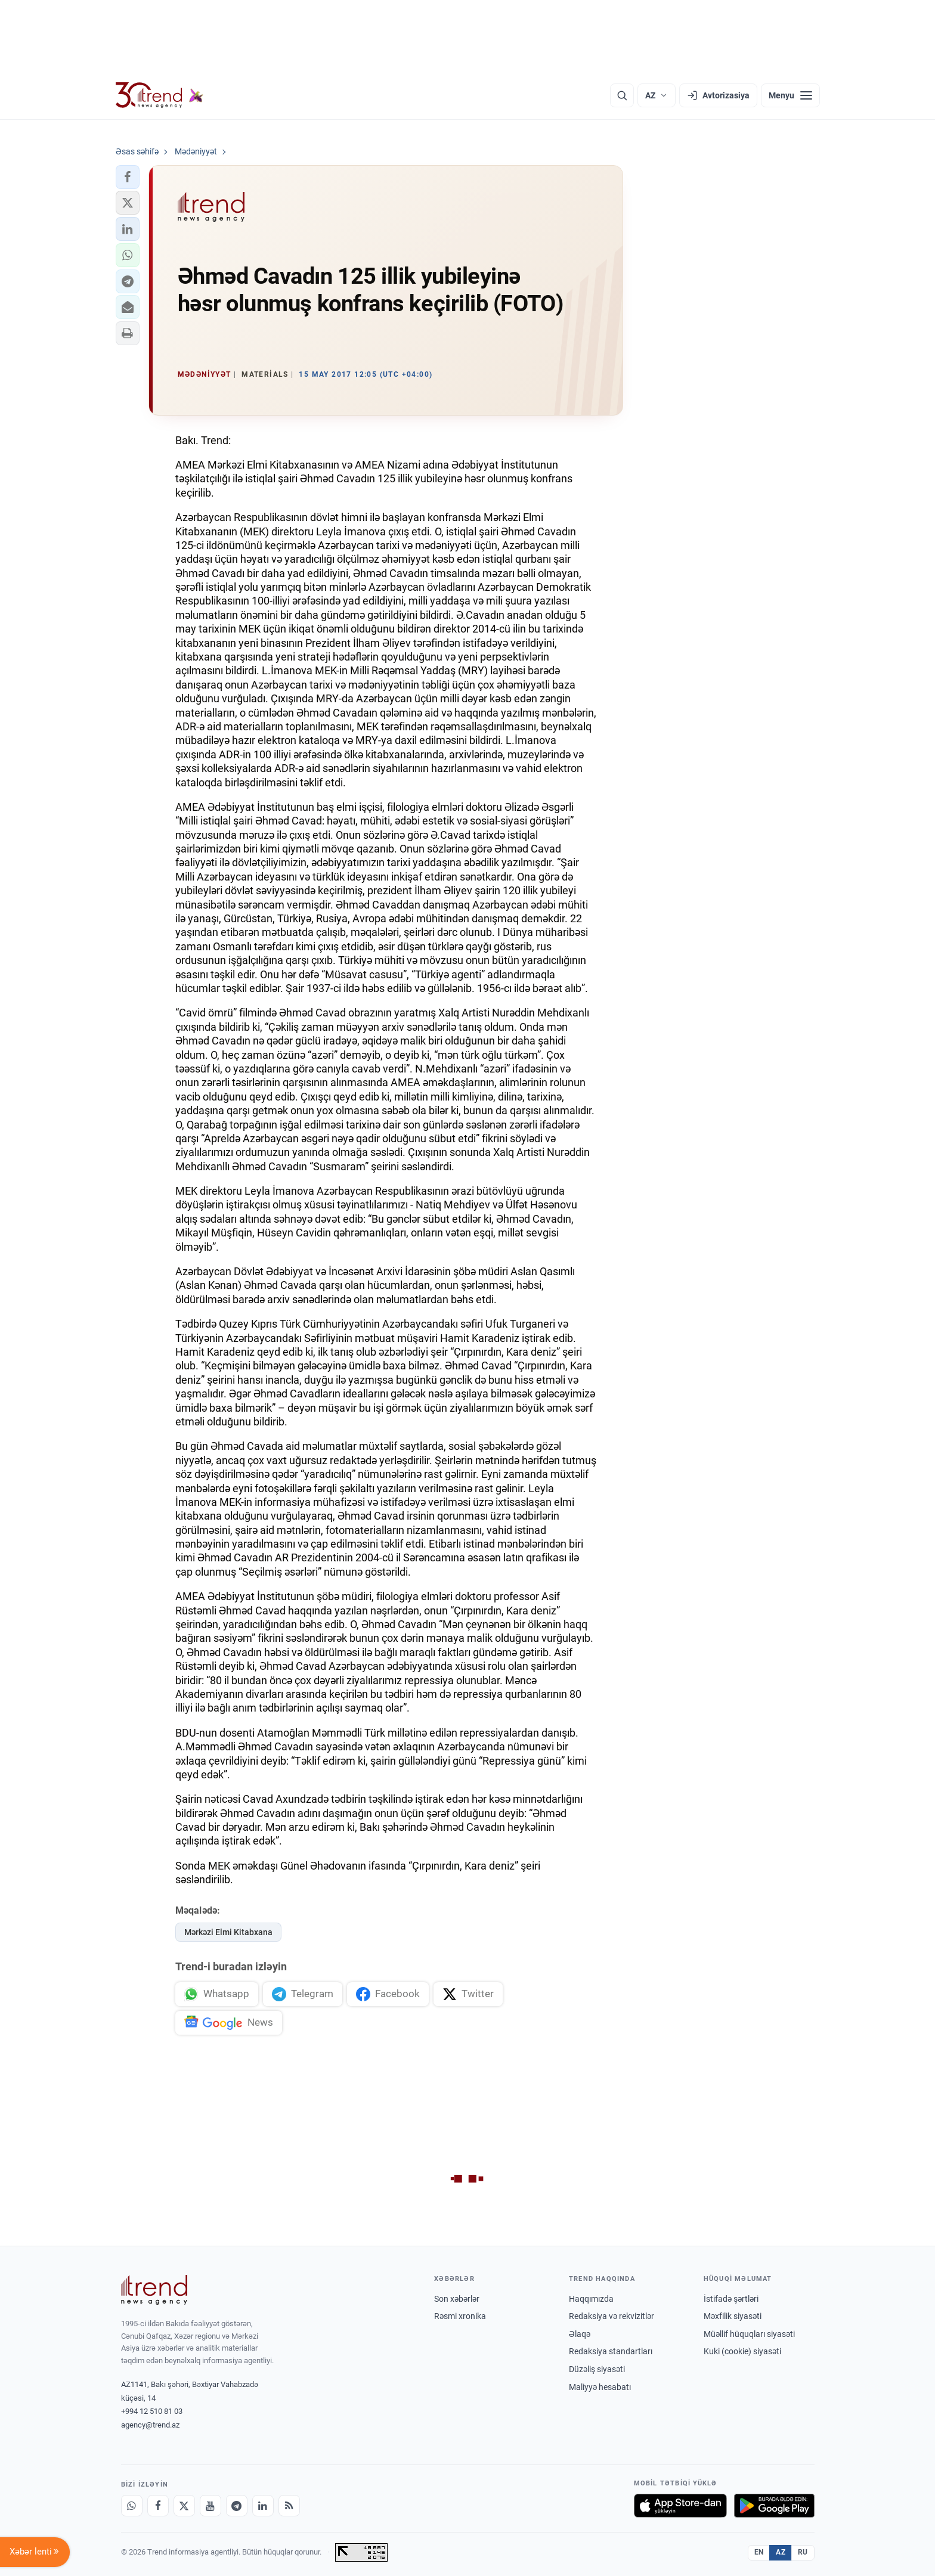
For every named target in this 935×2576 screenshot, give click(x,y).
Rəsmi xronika (460, 2316)
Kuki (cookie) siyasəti (742, 2352)
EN (759, 2552)
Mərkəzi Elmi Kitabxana (228, 1932)
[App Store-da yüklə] (680, 2506)
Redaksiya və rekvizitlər (611, 2316)
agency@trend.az (150, 2424)
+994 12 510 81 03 (151, 2411)
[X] (184, 2505)
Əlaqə (579, 2334)
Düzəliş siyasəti (597, 2369)
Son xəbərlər (456, 2299)
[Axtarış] (622, 95)
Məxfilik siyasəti (732, 2316)
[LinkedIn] (263, 2505)
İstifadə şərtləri (731, 2299)
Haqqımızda (591, 2299)
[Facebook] (158, 2505)
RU (803, 2552)
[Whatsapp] (132, 2505)
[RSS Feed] (289, 2505)
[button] (127, 177)
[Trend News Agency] (154, 2290)
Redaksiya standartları (610, 2352)
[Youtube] (210, 2505)
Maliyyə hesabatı (600, 2387)
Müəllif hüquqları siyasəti (749, 2334)
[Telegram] (236, 2505)
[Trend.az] (160, 95)
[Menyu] (790, 95)
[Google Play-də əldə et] (774, 2506)
